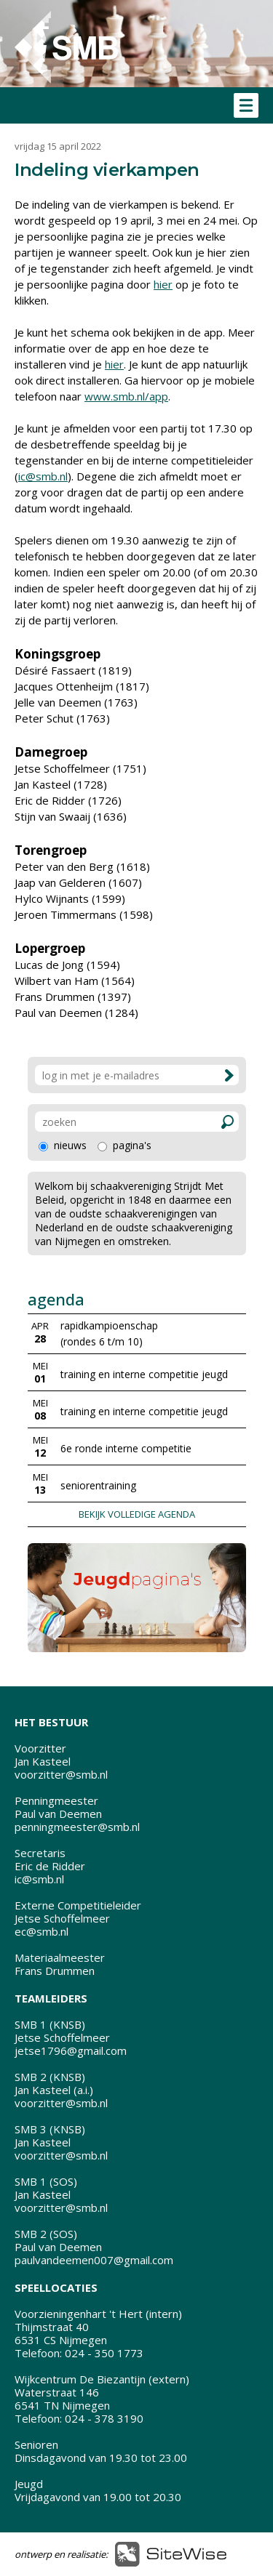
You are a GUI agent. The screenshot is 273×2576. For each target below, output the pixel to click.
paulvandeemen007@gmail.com (94, 2260)
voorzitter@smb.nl (61, 1774)
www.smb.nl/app (126, 396)
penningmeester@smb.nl (77, 1826)
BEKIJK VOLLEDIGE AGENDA (137, 1514)
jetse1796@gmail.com (71, 2050)
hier (163, 284)
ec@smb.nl (41, 1931)
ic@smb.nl (43, 476)
